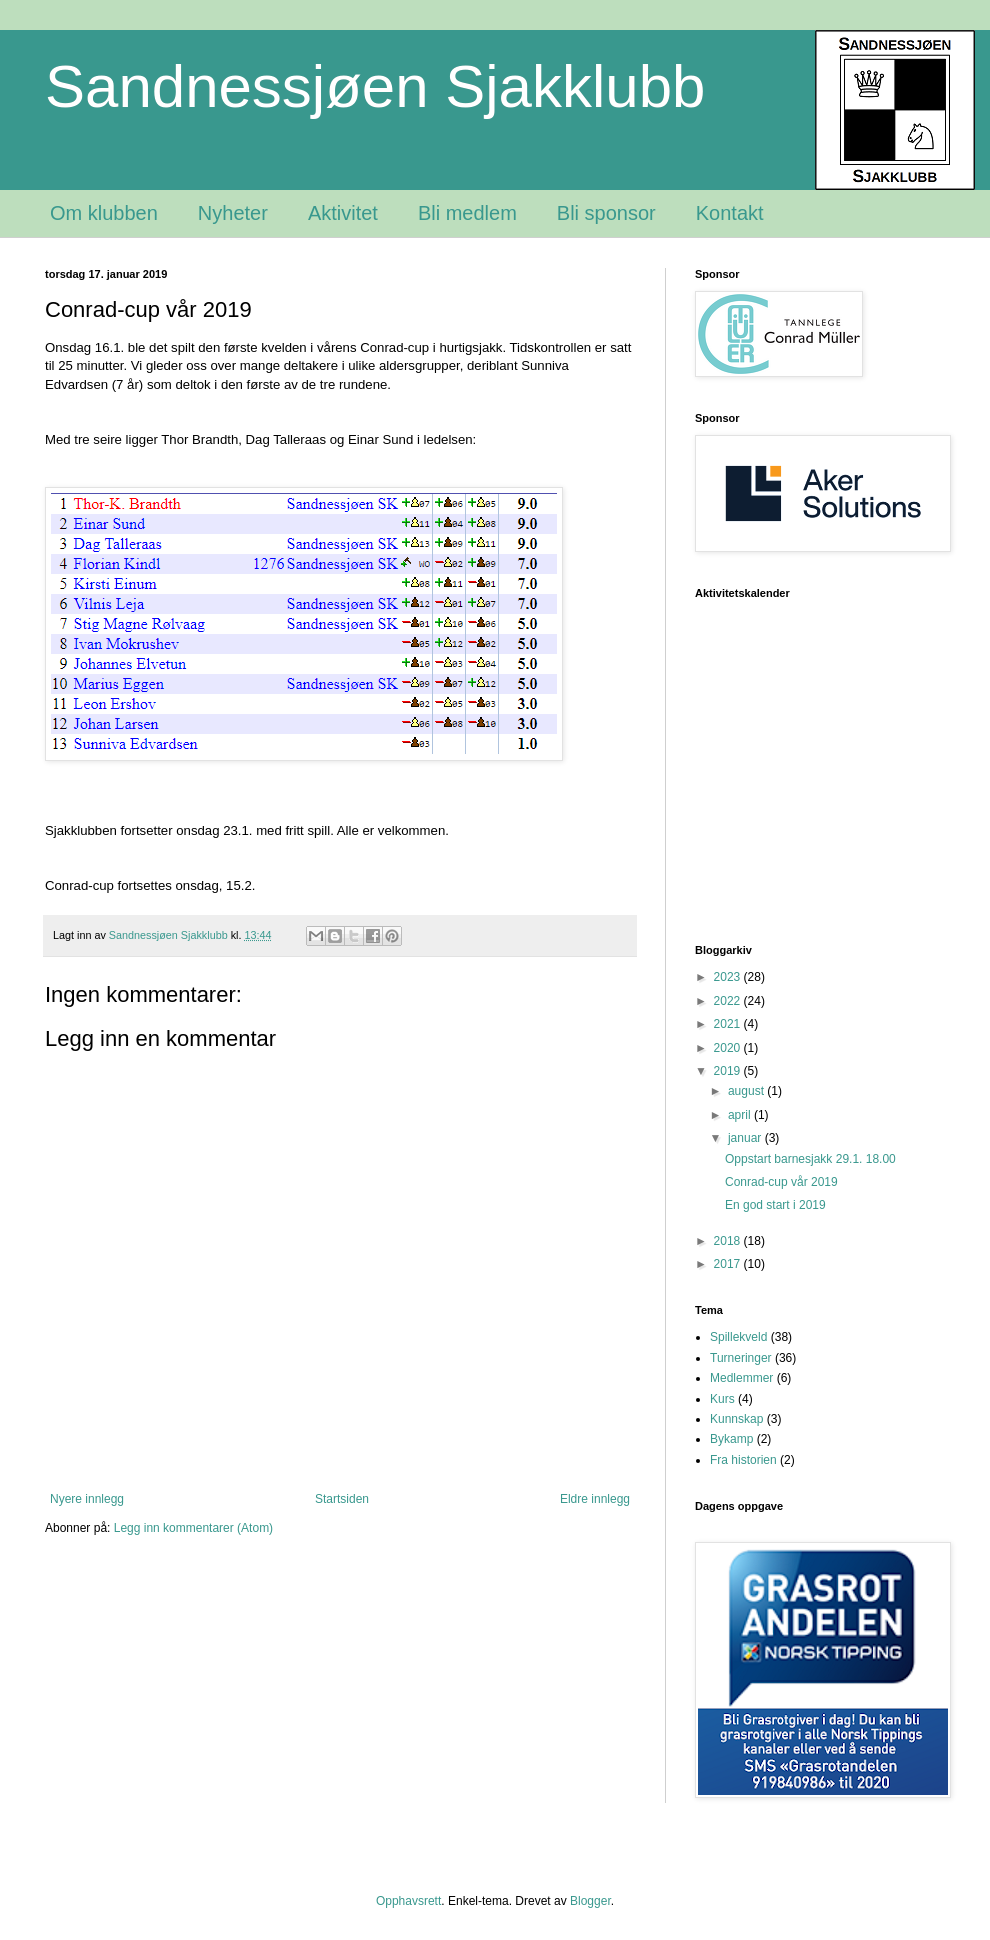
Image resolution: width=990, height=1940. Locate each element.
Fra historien (743, 1460)
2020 (729, 1048)
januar (746, 1138)
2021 (729, 1024)
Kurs (722, 1399)
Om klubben (104, 213)
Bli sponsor (606, 213)
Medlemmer (741, 1378)
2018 (729, 1241)
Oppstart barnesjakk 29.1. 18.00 (810, 1159)
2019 (729, 1071)
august (747, 1091)
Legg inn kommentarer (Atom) (193, 1528)
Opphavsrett (408, 1901)
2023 (729, 977)
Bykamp (731, 1439)
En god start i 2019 (775, 1205)
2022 (729, 1001)
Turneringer (741, 1358)
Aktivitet (343, 213)
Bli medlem (467, 213)
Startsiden (342, 1499)
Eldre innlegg (595, 1499)
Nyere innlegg (87, 1499)
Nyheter (233, 213)
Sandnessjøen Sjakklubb (375, 86)
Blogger (590, 1901)
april (741, 1115)
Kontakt (730, 213)
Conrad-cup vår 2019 (781, 1182)
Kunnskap (736, 1419)
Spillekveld (738, 1337)
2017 (729, 1264)
